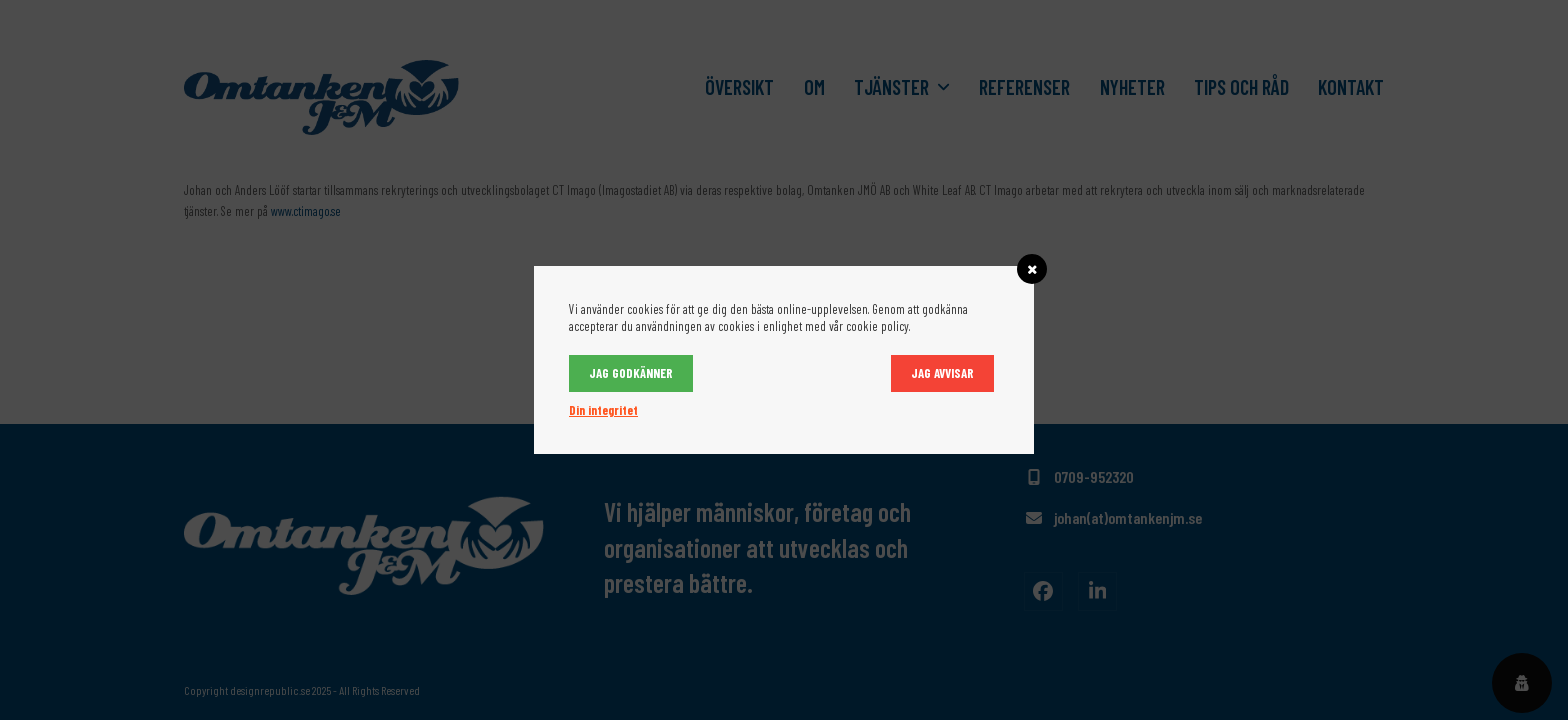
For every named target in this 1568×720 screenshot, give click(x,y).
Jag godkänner (631, 373)
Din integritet (603, 410)
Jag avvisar (942, 373)
